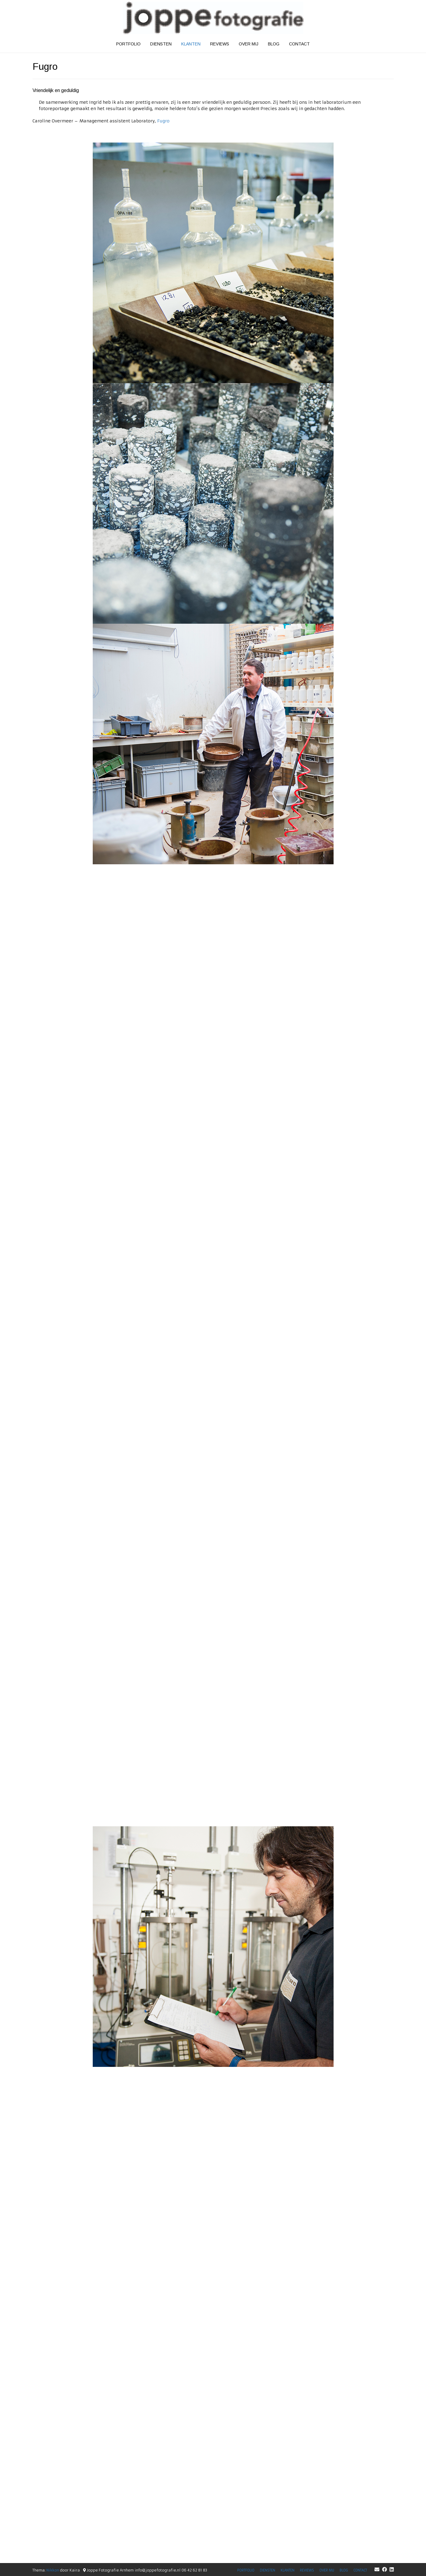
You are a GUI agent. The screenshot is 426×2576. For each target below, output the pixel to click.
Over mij (248, 43)
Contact (299, 43)
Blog (273, 43)
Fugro (163, 121)
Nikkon (52, 2570)
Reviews (219, 43)
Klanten (191, 43)
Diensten (161, 43)
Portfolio (128, 43)
